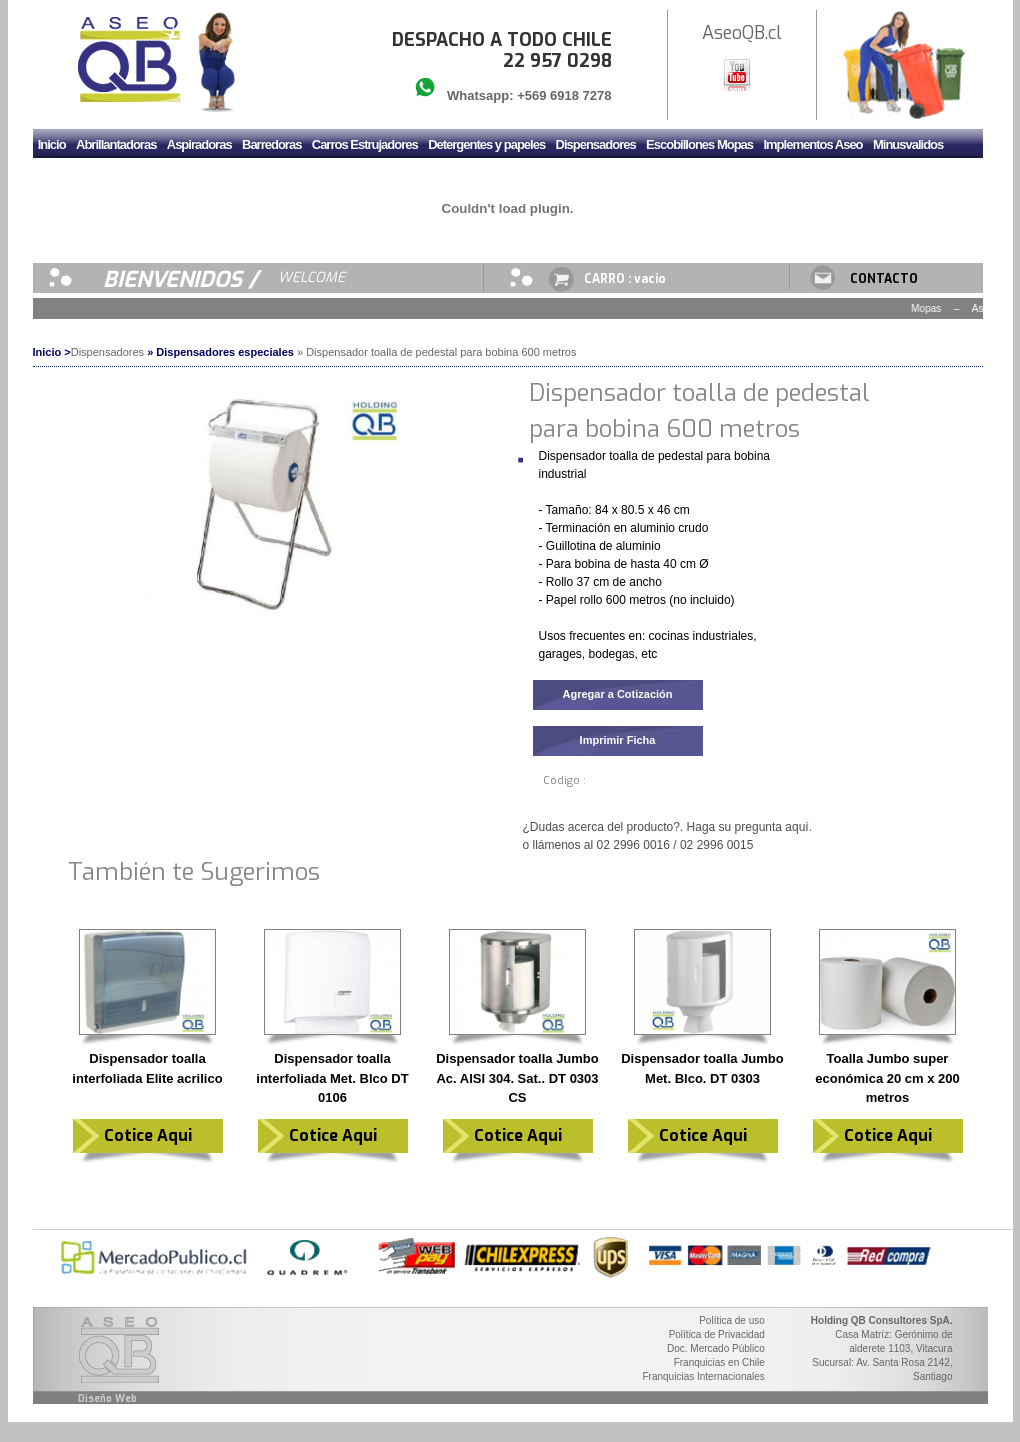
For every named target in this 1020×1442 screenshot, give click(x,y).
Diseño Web (107, 1398)
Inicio (52, 144)
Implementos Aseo (812, 144)
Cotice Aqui (148, 1135)
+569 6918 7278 (564, 95)
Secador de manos (265, 177)
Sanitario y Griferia (156, 177)
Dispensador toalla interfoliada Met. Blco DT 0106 (332, 1078)
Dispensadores (596, 144)
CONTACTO (884, 279)
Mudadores (68, 177)
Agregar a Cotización (617, 694)
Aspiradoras (199, 144)
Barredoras (271, 144)
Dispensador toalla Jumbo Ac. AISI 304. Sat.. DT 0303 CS (517, 1078)
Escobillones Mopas (699, 144)
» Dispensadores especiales (220, 352)
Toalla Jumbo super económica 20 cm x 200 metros (887, 1078)
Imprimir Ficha (618, 740)
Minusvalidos (908, 144)
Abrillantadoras (116, 144)
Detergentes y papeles (486, 144)
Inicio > (52, 352)
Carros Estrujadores (365, 144)
